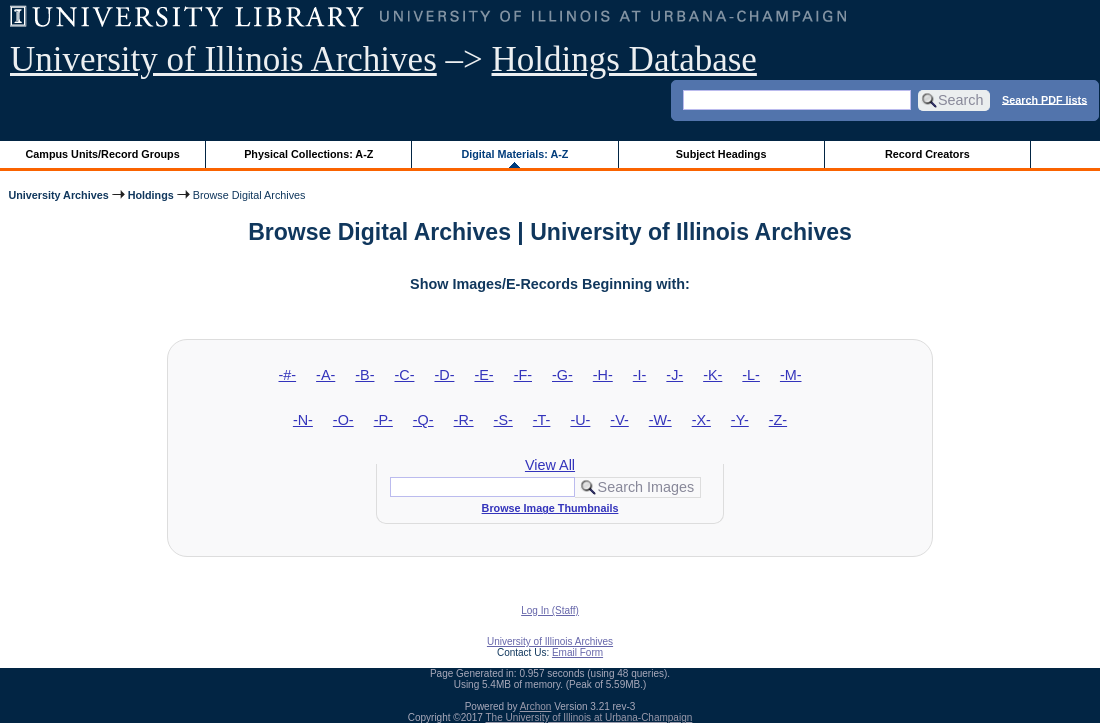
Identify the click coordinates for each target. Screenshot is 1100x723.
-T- (542, 420)
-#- (288, 375)
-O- (343, 420)
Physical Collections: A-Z (308, 154)
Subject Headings (721, 154)
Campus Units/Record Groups (103, 154)
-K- (712, 375)
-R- (464, 420)
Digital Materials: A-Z (514, 154)
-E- (483, 375)
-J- (674, 375)
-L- (751, 375)
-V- (619, 420)
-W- (660, 420)
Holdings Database (624, 59)
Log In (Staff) (550, 610)
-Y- (740, 420)
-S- (503, 420)
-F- (523, 375)
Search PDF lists (1044, 99)
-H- (603, 375)
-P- (383, 420)
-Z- (778, 420)
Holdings (151, 195)
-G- (562, 375)
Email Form (577, 652)
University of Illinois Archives (223, 59)
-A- (325, 375)
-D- (444, 375)
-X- (701, 420)
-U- (580, 420)
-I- (640, 375)
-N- (303, 420)
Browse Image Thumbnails (550, 508)
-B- (364, 375)
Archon (536, 706)
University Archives (58, 195)
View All (550, 465)
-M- (791, 375)
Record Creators (927, 154)
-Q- (423, 420)
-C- (404, 375)
